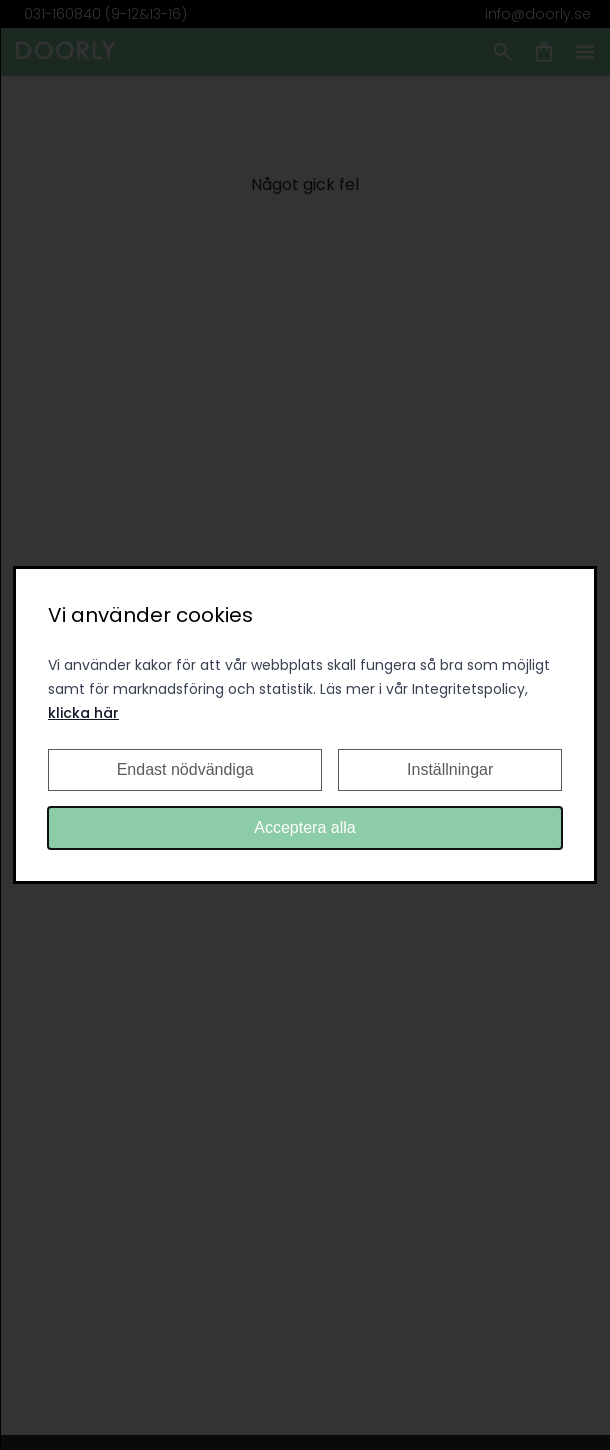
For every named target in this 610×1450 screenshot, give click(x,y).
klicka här (83, 713)
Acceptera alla (304, 827)
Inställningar (450, 769)
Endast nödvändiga (185, 769)
